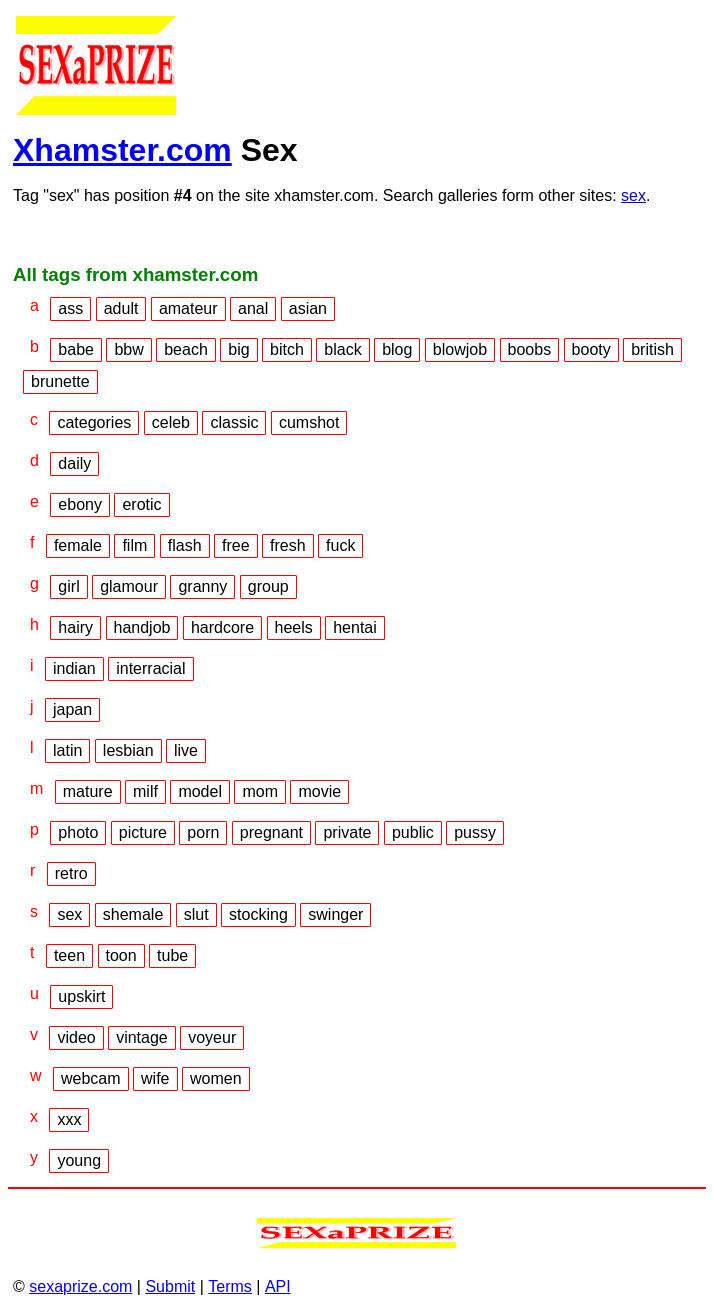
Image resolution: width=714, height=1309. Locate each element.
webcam (91, 1078)
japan (72, 709)
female (78, 545)
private (347, 832)
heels (294, 627)
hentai (355, 627)
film (134, 545)
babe (76, 349)
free (236, 545)
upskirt (81, 996)
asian (308, 308)
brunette (60, 381)
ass (70, 308)
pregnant (271, 832)
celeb (171, 422)
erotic (141, 504)
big (238, 349)
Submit (170, 1286)
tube (172, 955)
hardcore (222, 627)
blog (397, 349)
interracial (150, 668)
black (342, 349)
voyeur (212, 1037)
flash (185, 545)
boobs (530, 349)
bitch (287, 349)
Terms (230, 1286)
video (76, 1037)
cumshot (309, 422)
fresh (288, 545)
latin (67, 750)
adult (121, 308)
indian (74, 668)
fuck (340, 545)
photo (78, 832)
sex (633, 195)
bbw (128, 349)
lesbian (128, 750)
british (652, 349)
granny (202, 586)
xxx (69, 1119)
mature (88, 791)
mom (260, 791)
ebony (80, 504)
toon (121, 955)
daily (74, 463)
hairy (75, 627)
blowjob (460, 349)
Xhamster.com (122, 150)
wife (155, 1078)
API (278, 1286)
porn (203, 832)
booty (591, 349)
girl (68, 586)
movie (319, 791)
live (186, 750)
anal (253, 308)
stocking (258, 914)
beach (186, 349)
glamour (129, 586)
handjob (142, 627)
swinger (335, 914)
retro (71, 873)
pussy (475, 832)
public (413, 832)
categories (94, 422)
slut (196, 914)
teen (69, 955)
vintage (142, 1037)
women (216, 1078)
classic (234, 422)
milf (145, 791)
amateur (188, 308)
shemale (133, 914)
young (79, 1160)
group (268, 586)
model (200, 791)
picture (143, 832)
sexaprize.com (80, 1286)
